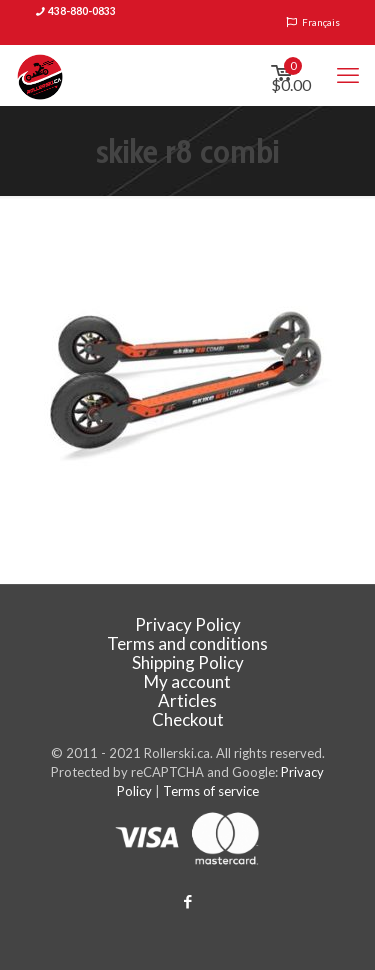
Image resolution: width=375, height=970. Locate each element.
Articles (187, 700)
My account (187, 681)
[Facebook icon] (187, 901)
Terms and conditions (187, 643)
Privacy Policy (188, 624)
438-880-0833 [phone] (82, 11)
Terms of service (211, 791)
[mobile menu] (348, 75)
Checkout (188, 719)
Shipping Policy (188, 662)
